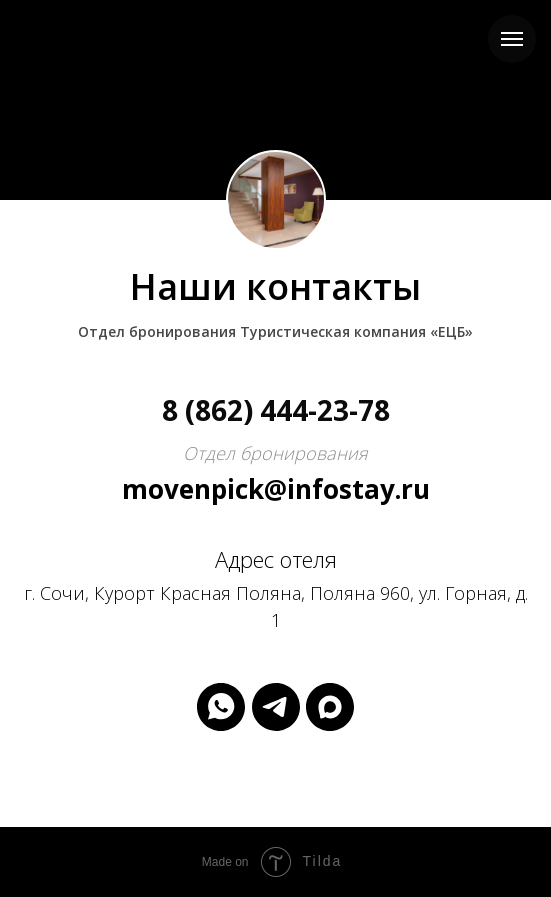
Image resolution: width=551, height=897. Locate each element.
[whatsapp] (221, 707)
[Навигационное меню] (512, 39)
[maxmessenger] (330, 707)
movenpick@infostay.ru (276, 489)
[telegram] (276, 707)
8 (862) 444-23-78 (276, 410)
